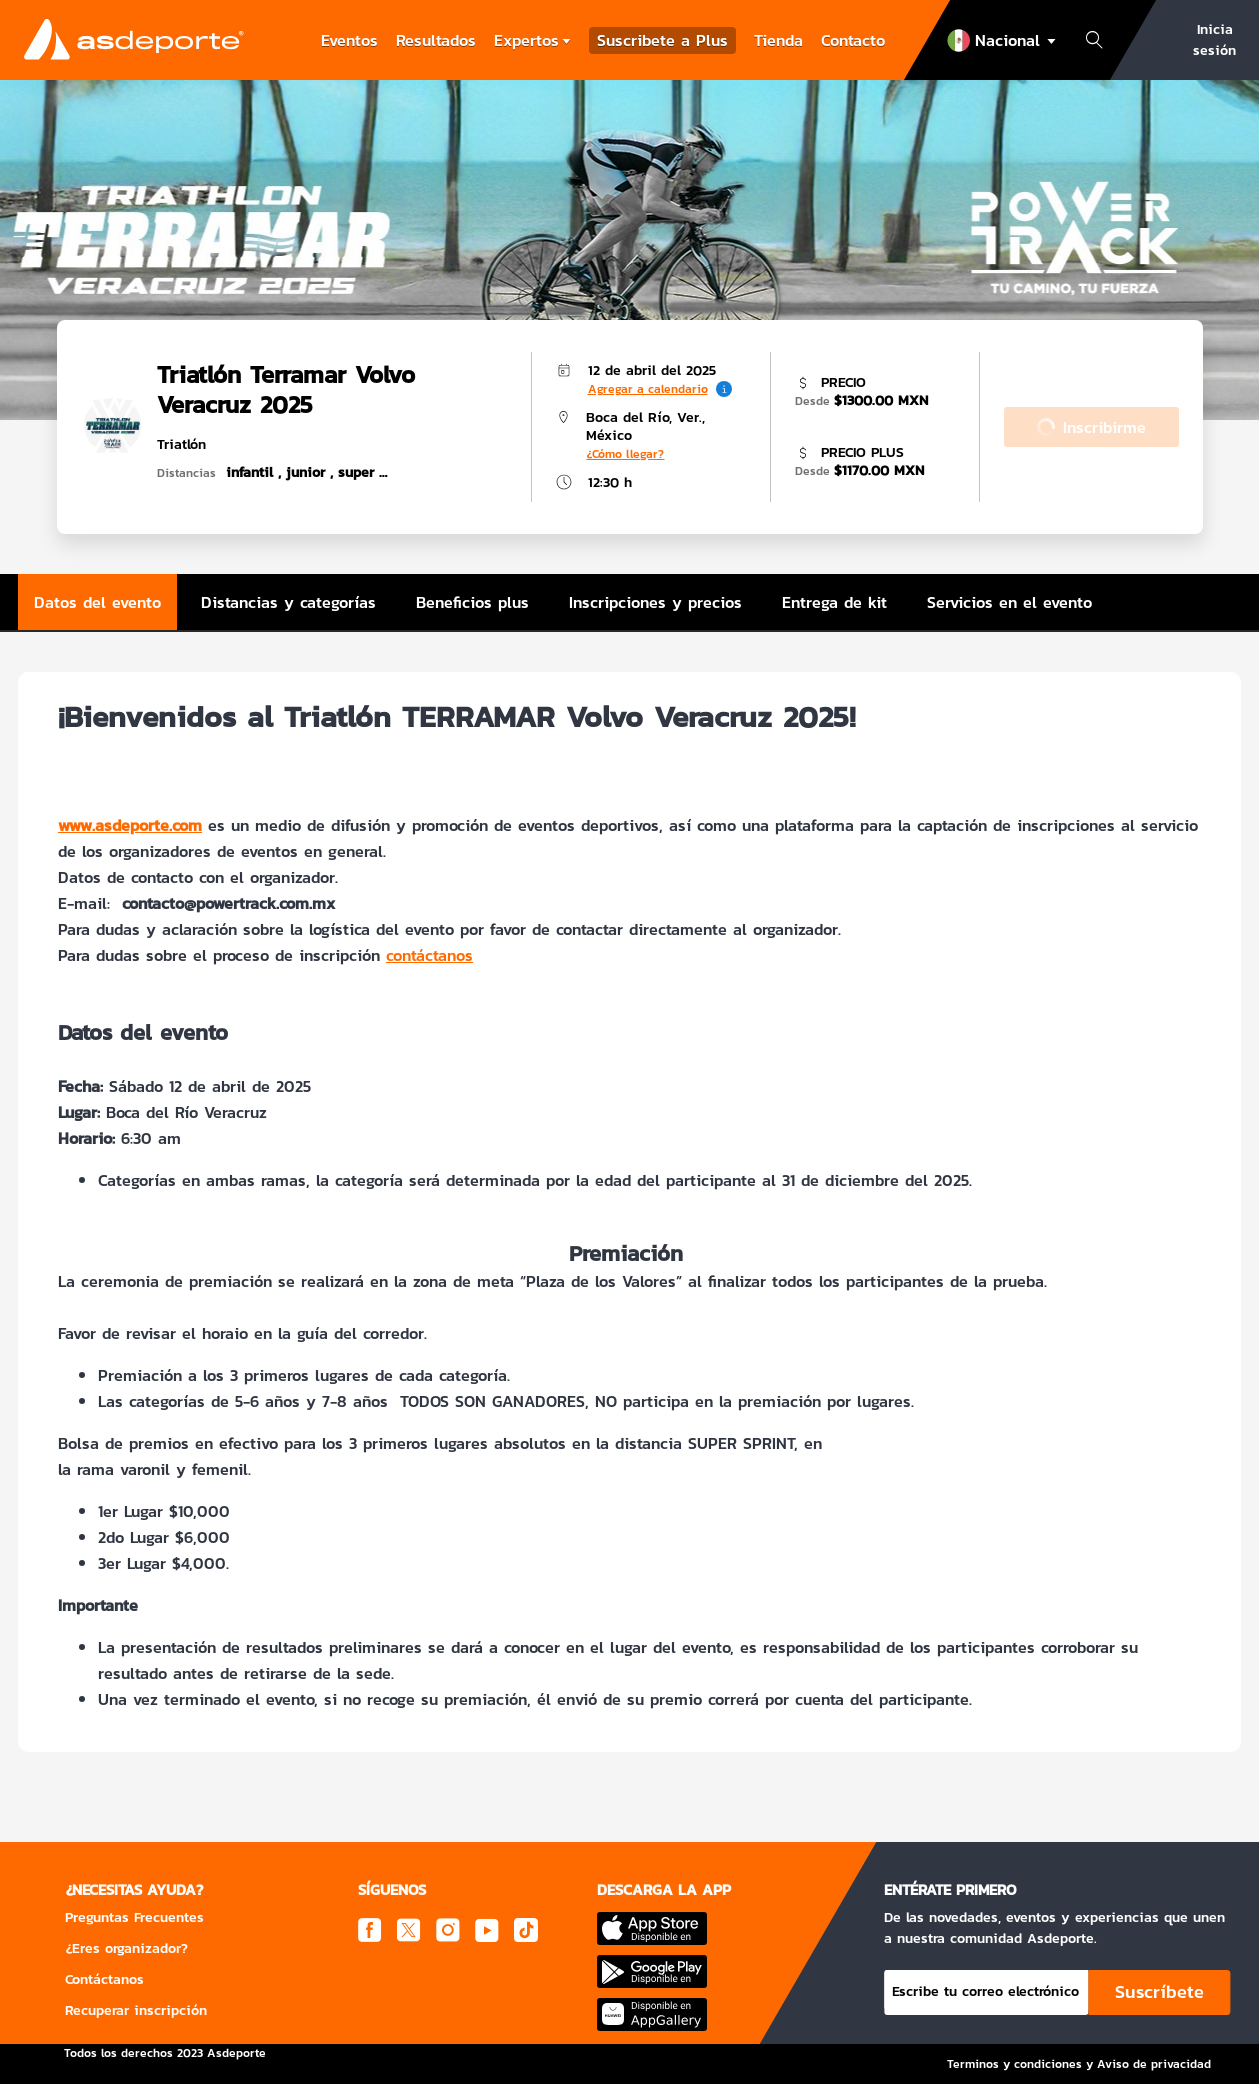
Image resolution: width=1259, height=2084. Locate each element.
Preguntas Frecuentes (134, 1917)
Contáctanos (104, 1979)
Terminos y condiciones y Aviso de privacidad (1079, 2064)
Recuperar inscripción (136, 2010)
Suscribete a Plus (662, 40)
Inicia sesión (1214, 40)
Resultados (436, 40)
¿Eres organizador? (126, 1948)
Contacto (853, 40)
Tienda (778, 40)
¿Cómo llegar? (625, 454)
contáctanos (429, 955)
